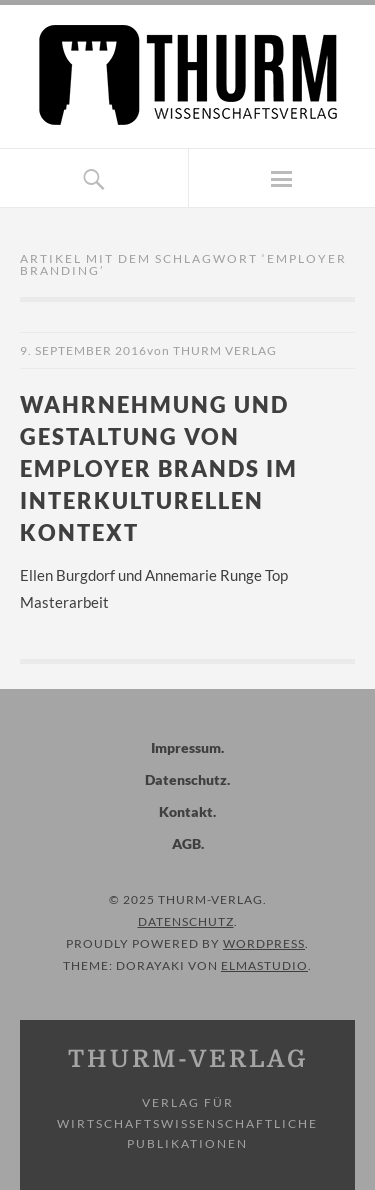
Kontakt (186, 811)
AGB (186, 843)
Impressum (186, 747)
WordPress (264, 943)
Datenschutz (186, 779)
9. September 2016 (83, 350)
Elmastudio (264, 965)
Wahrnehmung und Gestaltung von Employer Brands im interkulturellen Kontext (159, 468)
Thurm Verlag (225, 350)
